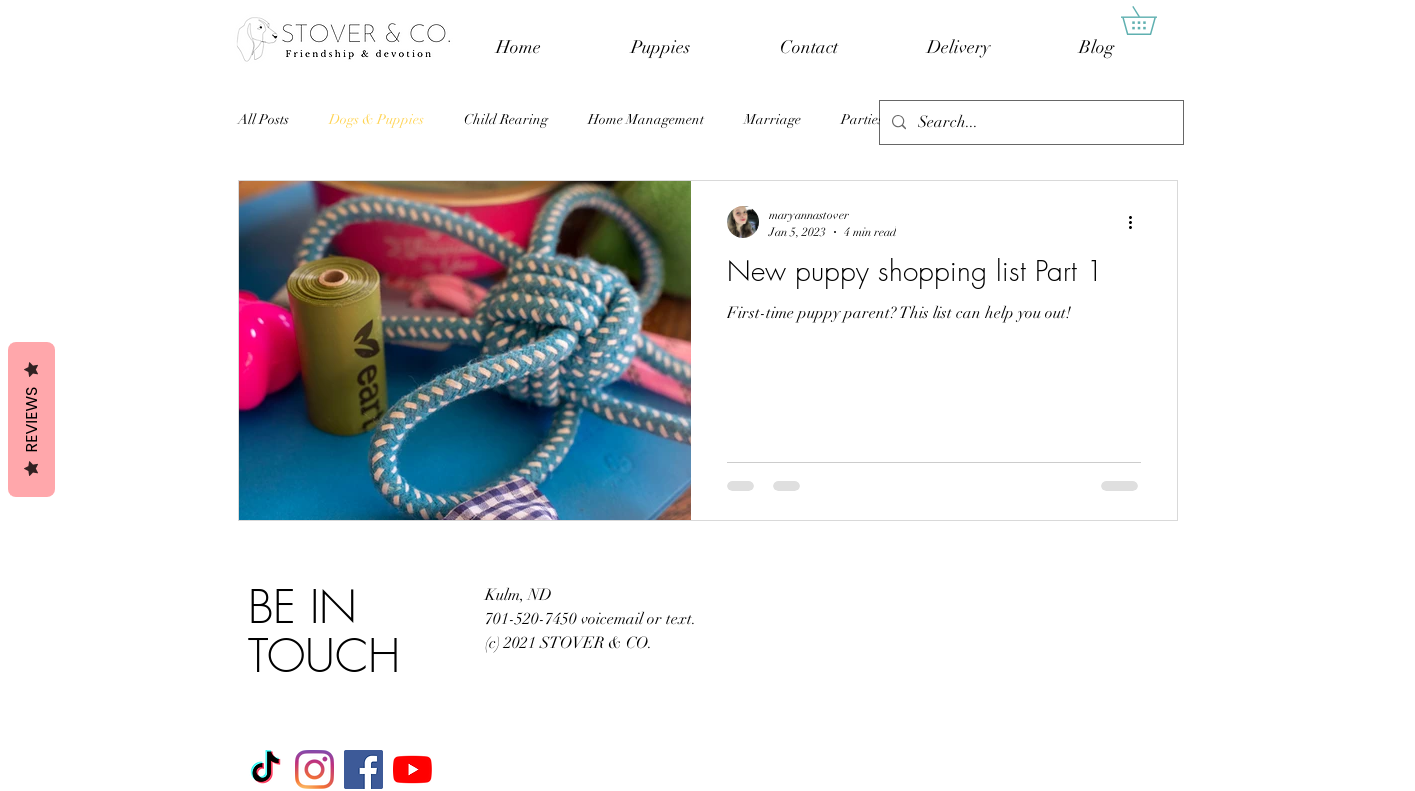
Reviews (31, 419)
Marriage (772, 119)
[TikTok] (265, 769)
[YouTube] (412, 769)
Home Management (646, 119)
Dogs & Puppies (376, 119)
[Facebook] (363, 769)
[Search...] (1029, 122)
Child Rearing (506, 119)
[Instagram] (314, 769)
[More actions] (1138, 222)
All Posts (263, 119)
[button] (1152, 20)
